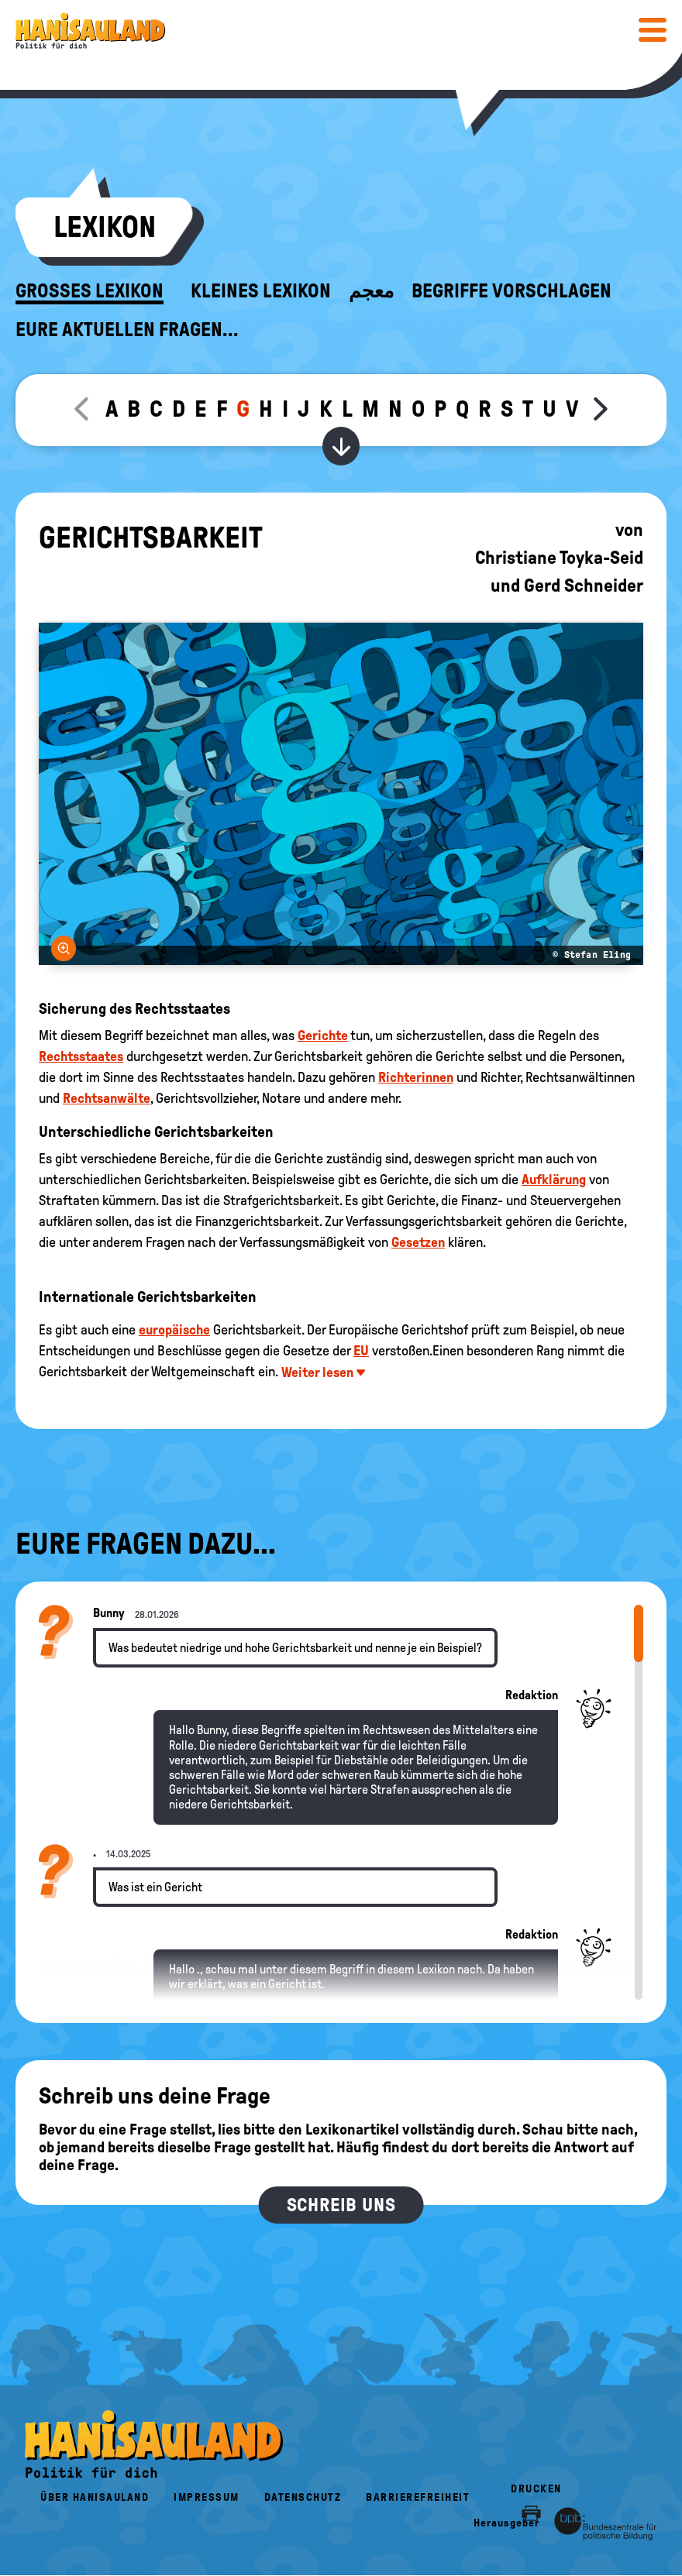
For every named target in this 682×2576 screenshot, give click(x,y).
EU (361, 1350)
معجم (371, 291)
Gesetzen (418, 1242)
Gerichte (323, 1035)
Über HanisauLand (94, 2497)
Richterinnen (415, 1077)
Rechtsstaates (81, 1056)
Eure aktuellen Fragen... (127, 330)
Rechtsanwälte (106, 1098)
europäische (174, 1330)
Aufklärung (554, 1179)
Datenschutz (303, 2497)
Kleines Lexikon (261, 291)
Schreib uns (341, 2205)
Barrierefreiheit (418, 2497)
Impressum (206, 2497)
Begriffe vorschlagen (511, 291)
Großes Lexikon (90, 291)
